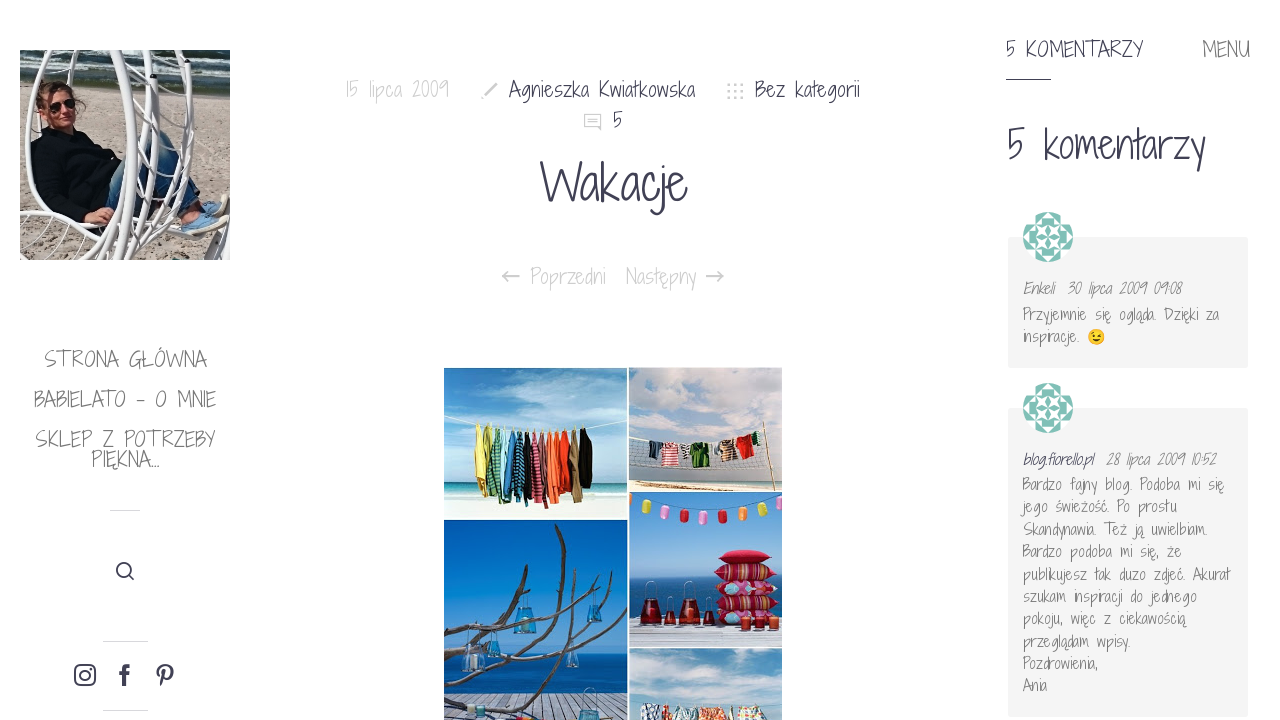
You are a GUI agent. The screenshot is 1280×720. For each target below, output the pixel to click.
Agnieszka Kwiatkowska (602, 89)
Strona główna (125, 359)
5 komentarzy (1074, 50)
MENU (1226, 50)
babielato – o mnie (125, 399)
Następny (675, 277)
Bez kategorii (807, 89)
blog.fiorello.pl (1058, 459)
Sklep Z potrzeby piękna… (125, 449)
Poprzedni (554, 277)
